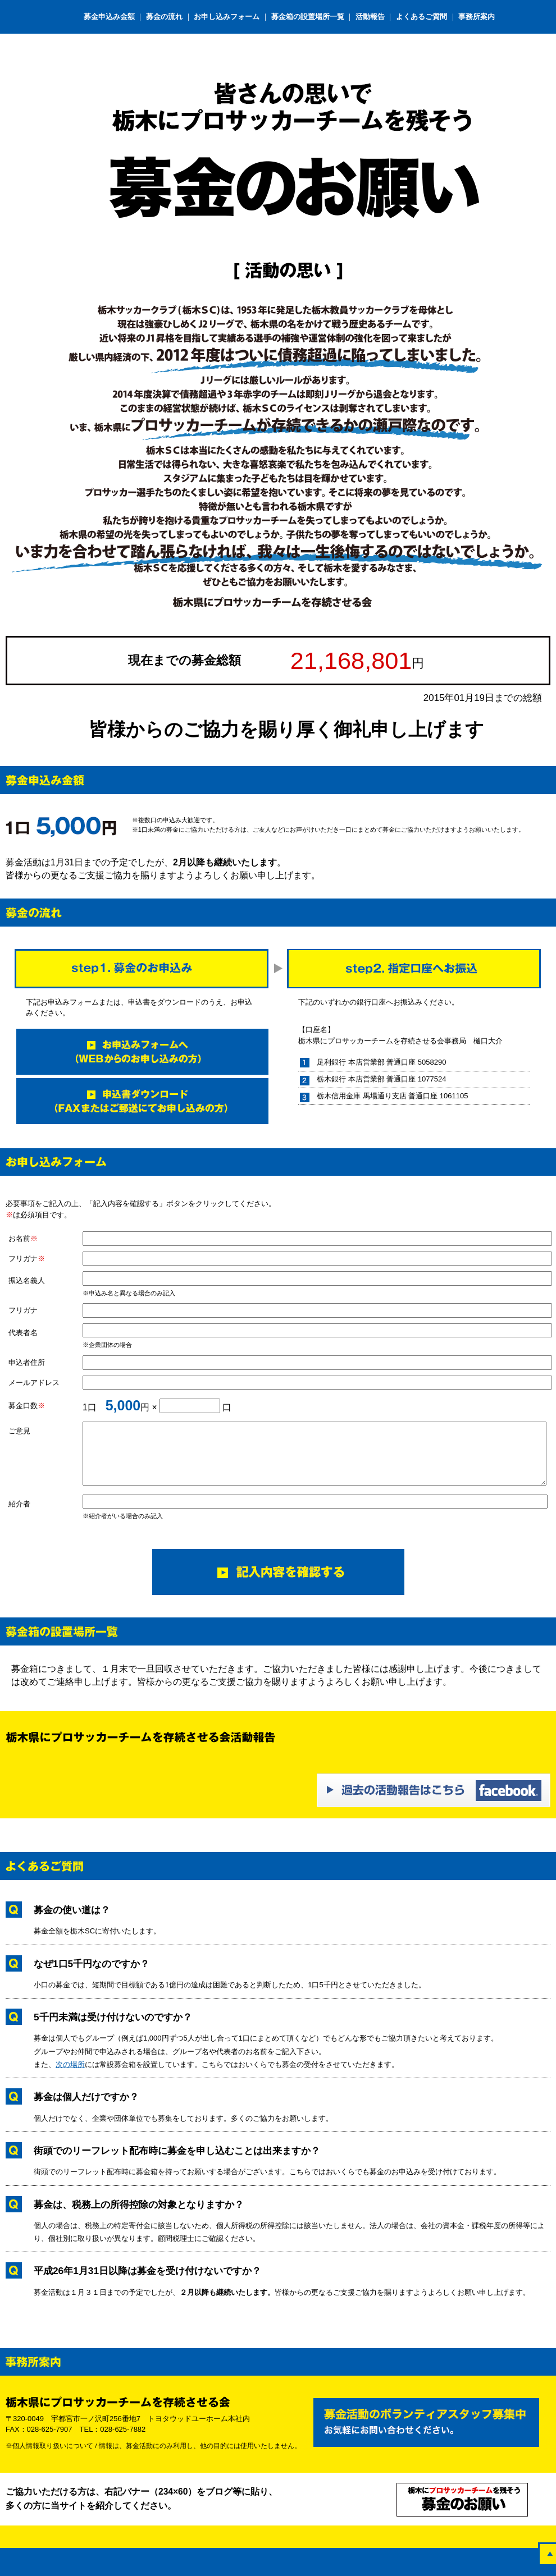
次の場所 (70, 2064)
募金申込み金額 (110, 16)
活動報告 (370, 16)
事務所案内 (476, 16)
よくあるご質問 (421, 16)
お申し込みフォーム (228, 16)
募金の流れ (164, 16)
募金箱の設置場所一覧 (307, 16)
